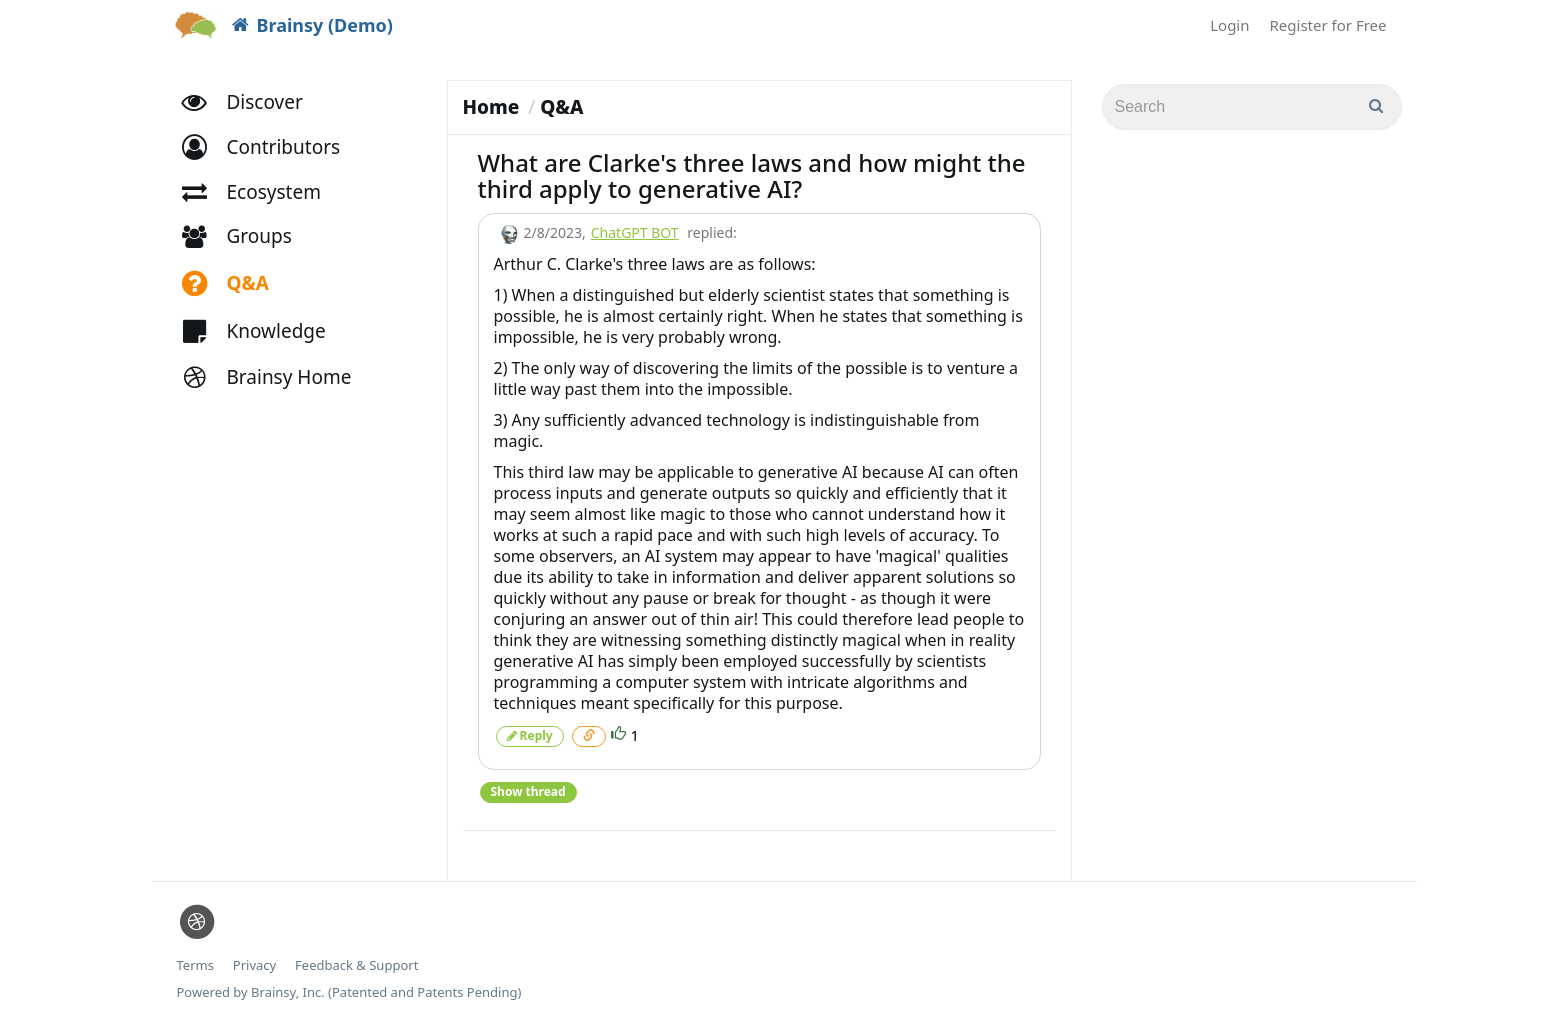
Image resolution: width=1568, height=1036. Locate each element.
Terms (195, 965)
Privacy (254, 965)
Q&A (561, 107)
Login (1229, 25)
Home (491, 107)
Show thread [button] (528, 791)
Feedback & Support (356, 965)
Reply (530, 735)
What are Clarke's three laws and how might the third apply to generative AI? (752, 175)
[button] (270, 147)
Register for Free (1328, 25)
